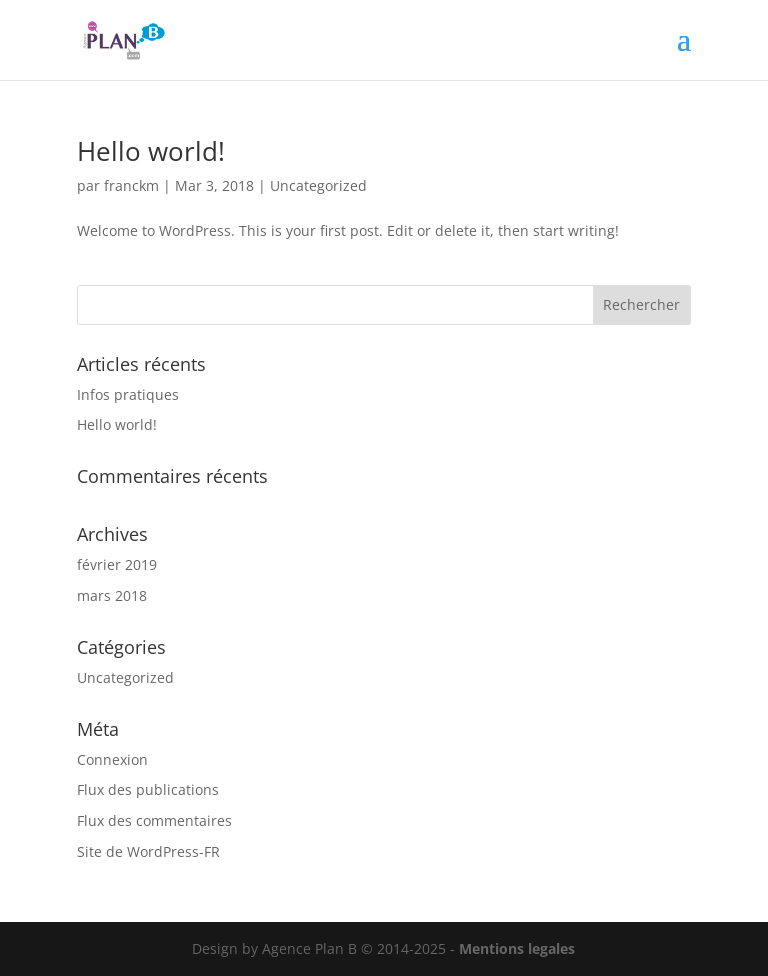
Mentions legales (517, 948)
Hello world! (151, 151)
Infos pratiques (128, 394)
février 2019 (117, 564)
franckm (131, 185)
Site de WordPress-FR (148, 851)
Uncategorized (318, 185)
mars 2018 (112, 595)
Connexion (112, 759)
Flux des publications (148, 789)
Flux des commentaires (154, 820)
